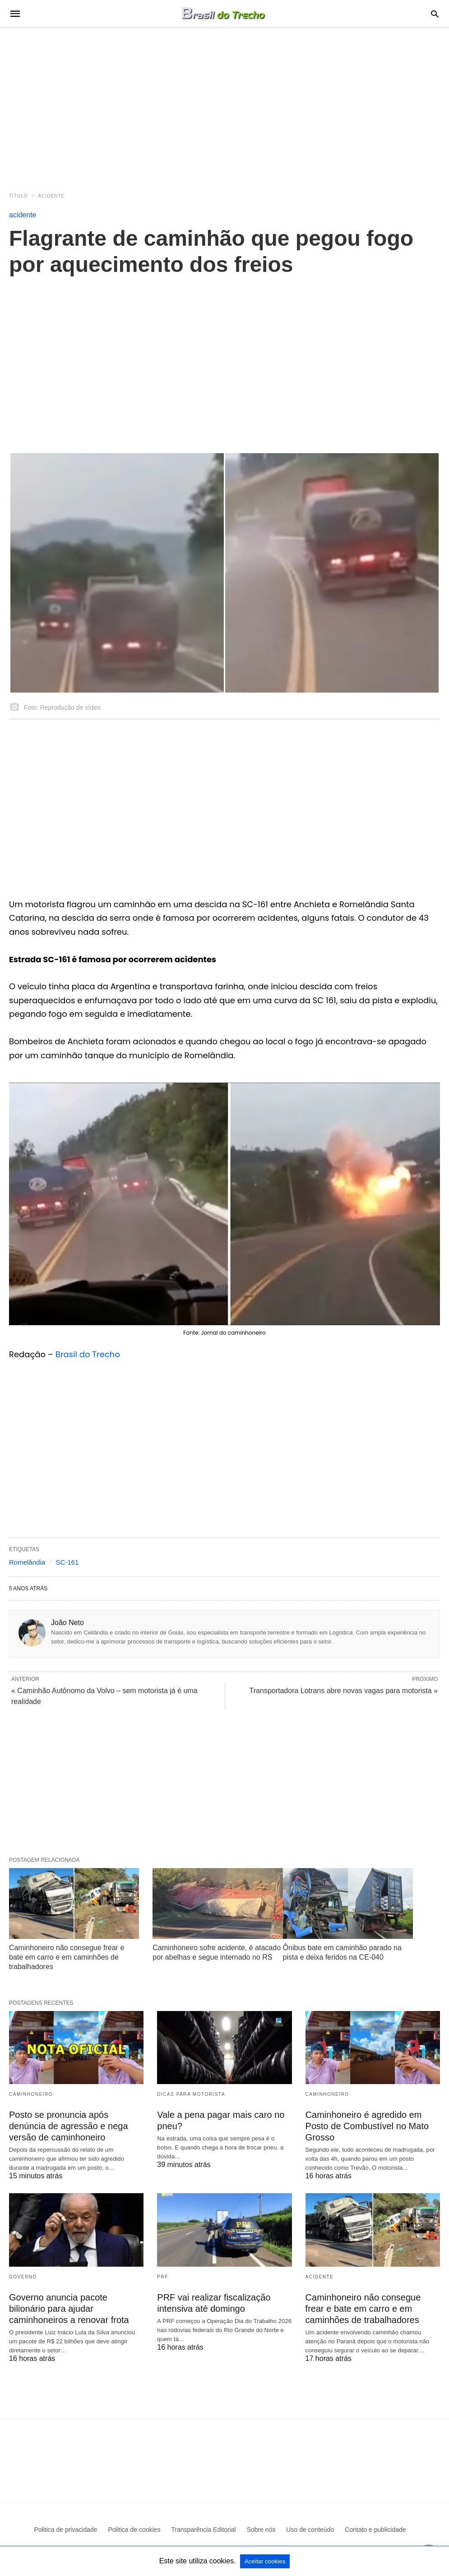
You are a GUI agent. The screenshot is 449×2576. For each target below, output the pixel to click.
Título (18, 195)
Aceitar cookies (265, 2561)
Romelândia (27, 1562)
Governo (23, 2276)
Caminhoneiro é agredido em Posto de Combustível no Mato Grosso (367, 2126)
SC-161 (67, 1562)
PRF (162, 2276)
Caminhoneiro (31, 2094)
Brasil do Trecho (88, 1354)
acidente (51, 195)
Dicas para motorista (191, 2094)
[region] (224, 104)
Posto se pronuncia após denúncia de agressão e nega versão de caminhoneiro (68, 2126)
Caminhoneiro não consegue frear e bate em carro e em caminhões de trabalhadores (66, 1957)
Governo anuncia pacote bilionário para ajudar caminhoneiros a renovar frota (69, 2308)
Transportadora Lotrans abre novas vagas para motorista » (344, 1690)
